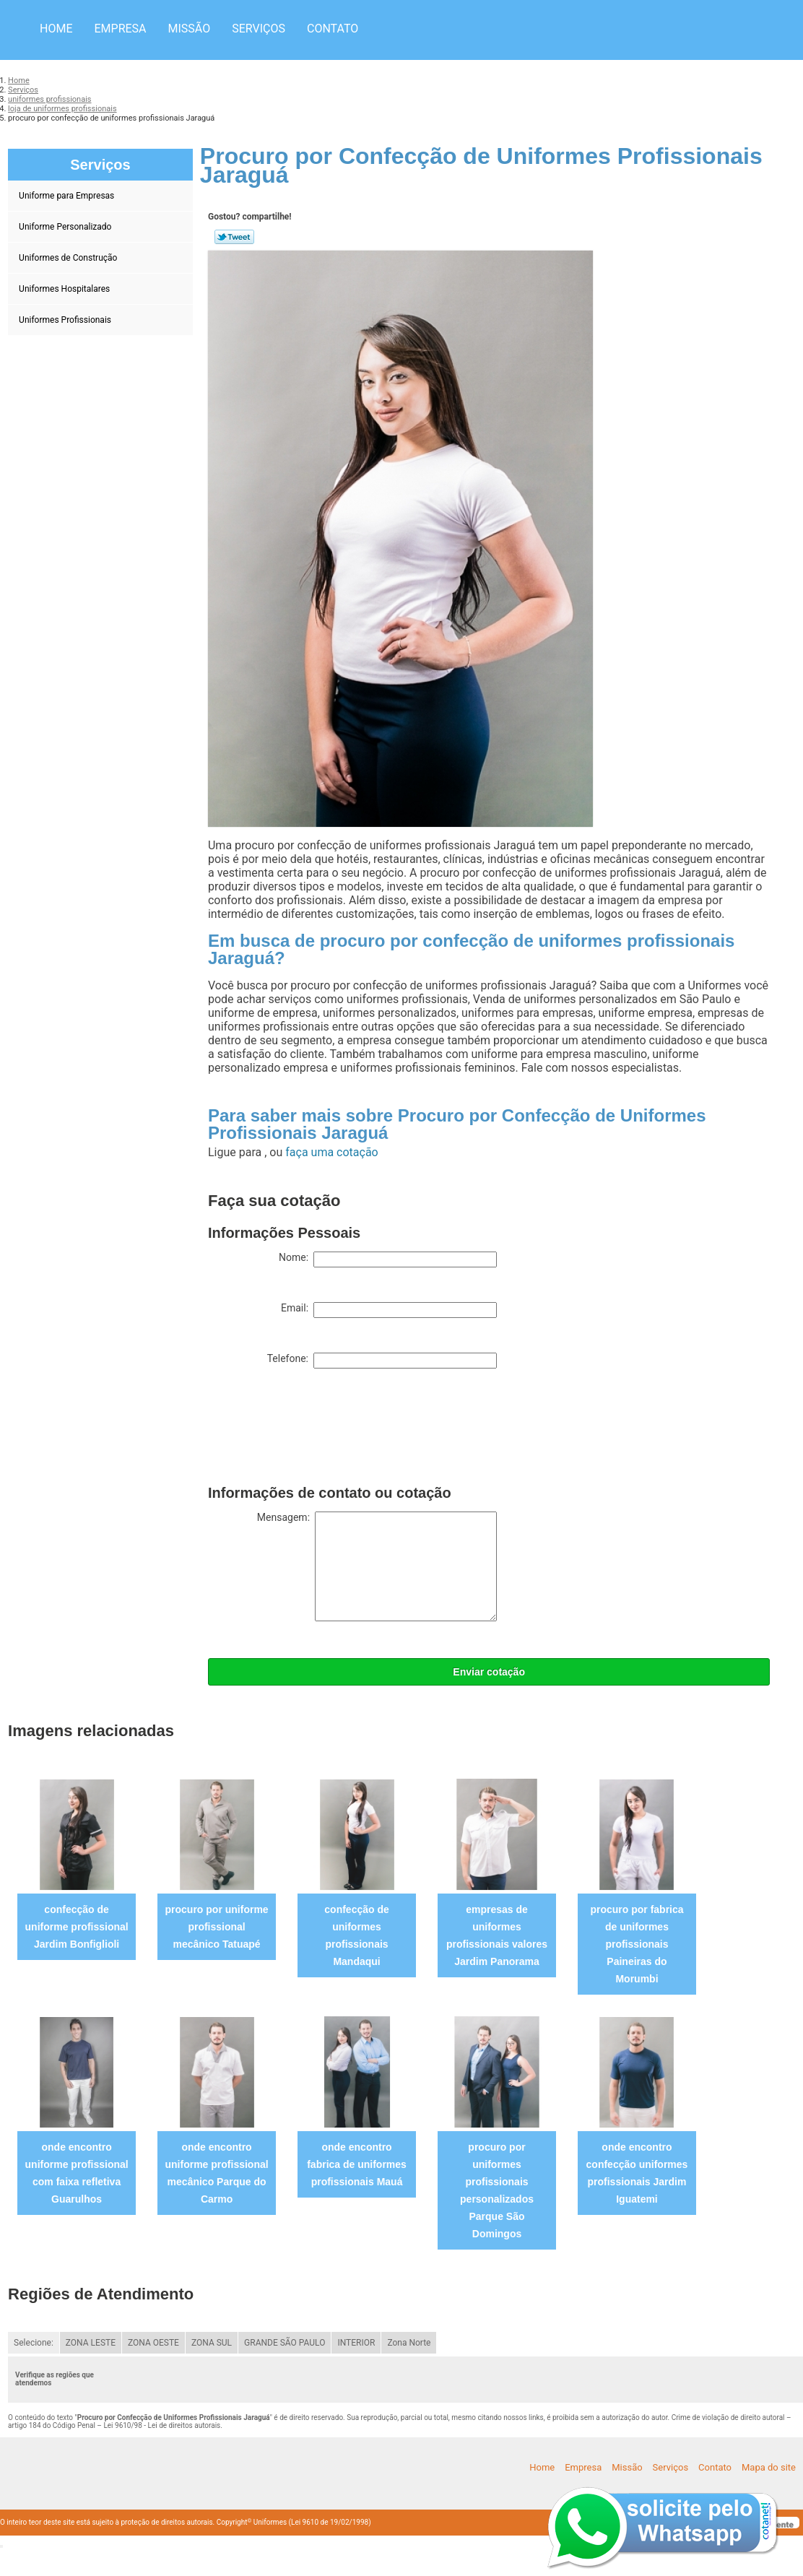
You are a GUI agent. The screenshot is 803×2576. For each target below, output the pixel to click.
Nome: (388, 1259)
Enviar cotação (489, 1672)
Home (56, 28)
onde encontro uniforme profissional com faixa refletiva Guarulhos (77, 2173)
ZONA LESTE (91, 2343)
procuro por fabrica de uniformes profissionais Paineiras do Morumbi (636, 1944)
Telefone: (382, 1361)
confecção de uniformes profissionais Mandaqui (356, 1935)
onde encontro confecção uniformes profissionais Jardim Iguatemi (637, 2173)
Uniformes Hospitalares (65, 289)
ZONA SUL (211, 2343)
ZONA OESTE (153, 2343)
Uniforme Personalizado (66, 227)
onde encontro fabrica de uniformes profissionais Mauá (357, 2164)
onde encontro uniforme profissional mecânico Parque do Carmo (217, 2173)
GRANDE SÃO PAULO (284, 2343)
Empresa (120, 28)
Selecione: (33, 2343)
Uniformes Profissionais (66, 320)
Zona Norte (408, 2343)
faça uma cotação (331, 1152)
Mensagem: (377, 1566)
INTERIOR (356, 2343)
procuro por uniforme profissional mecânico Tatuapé (217, 1927)
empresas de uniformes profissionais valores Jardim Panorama (496, 1935)
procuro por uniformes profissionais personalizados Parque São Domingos (497, 2190)
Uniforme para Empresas (67, 196)
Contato (332, 28)
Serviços (258, 28)
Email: (389, 1310)
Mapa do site (769, 2467)
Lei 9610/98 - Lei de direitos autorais (161, 2425)
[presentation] (317, 1430)
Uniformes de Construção (69, 258)
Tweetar (234, 237)
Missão (189, 28)
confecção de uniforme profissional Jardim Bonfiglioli (77, 1927)
